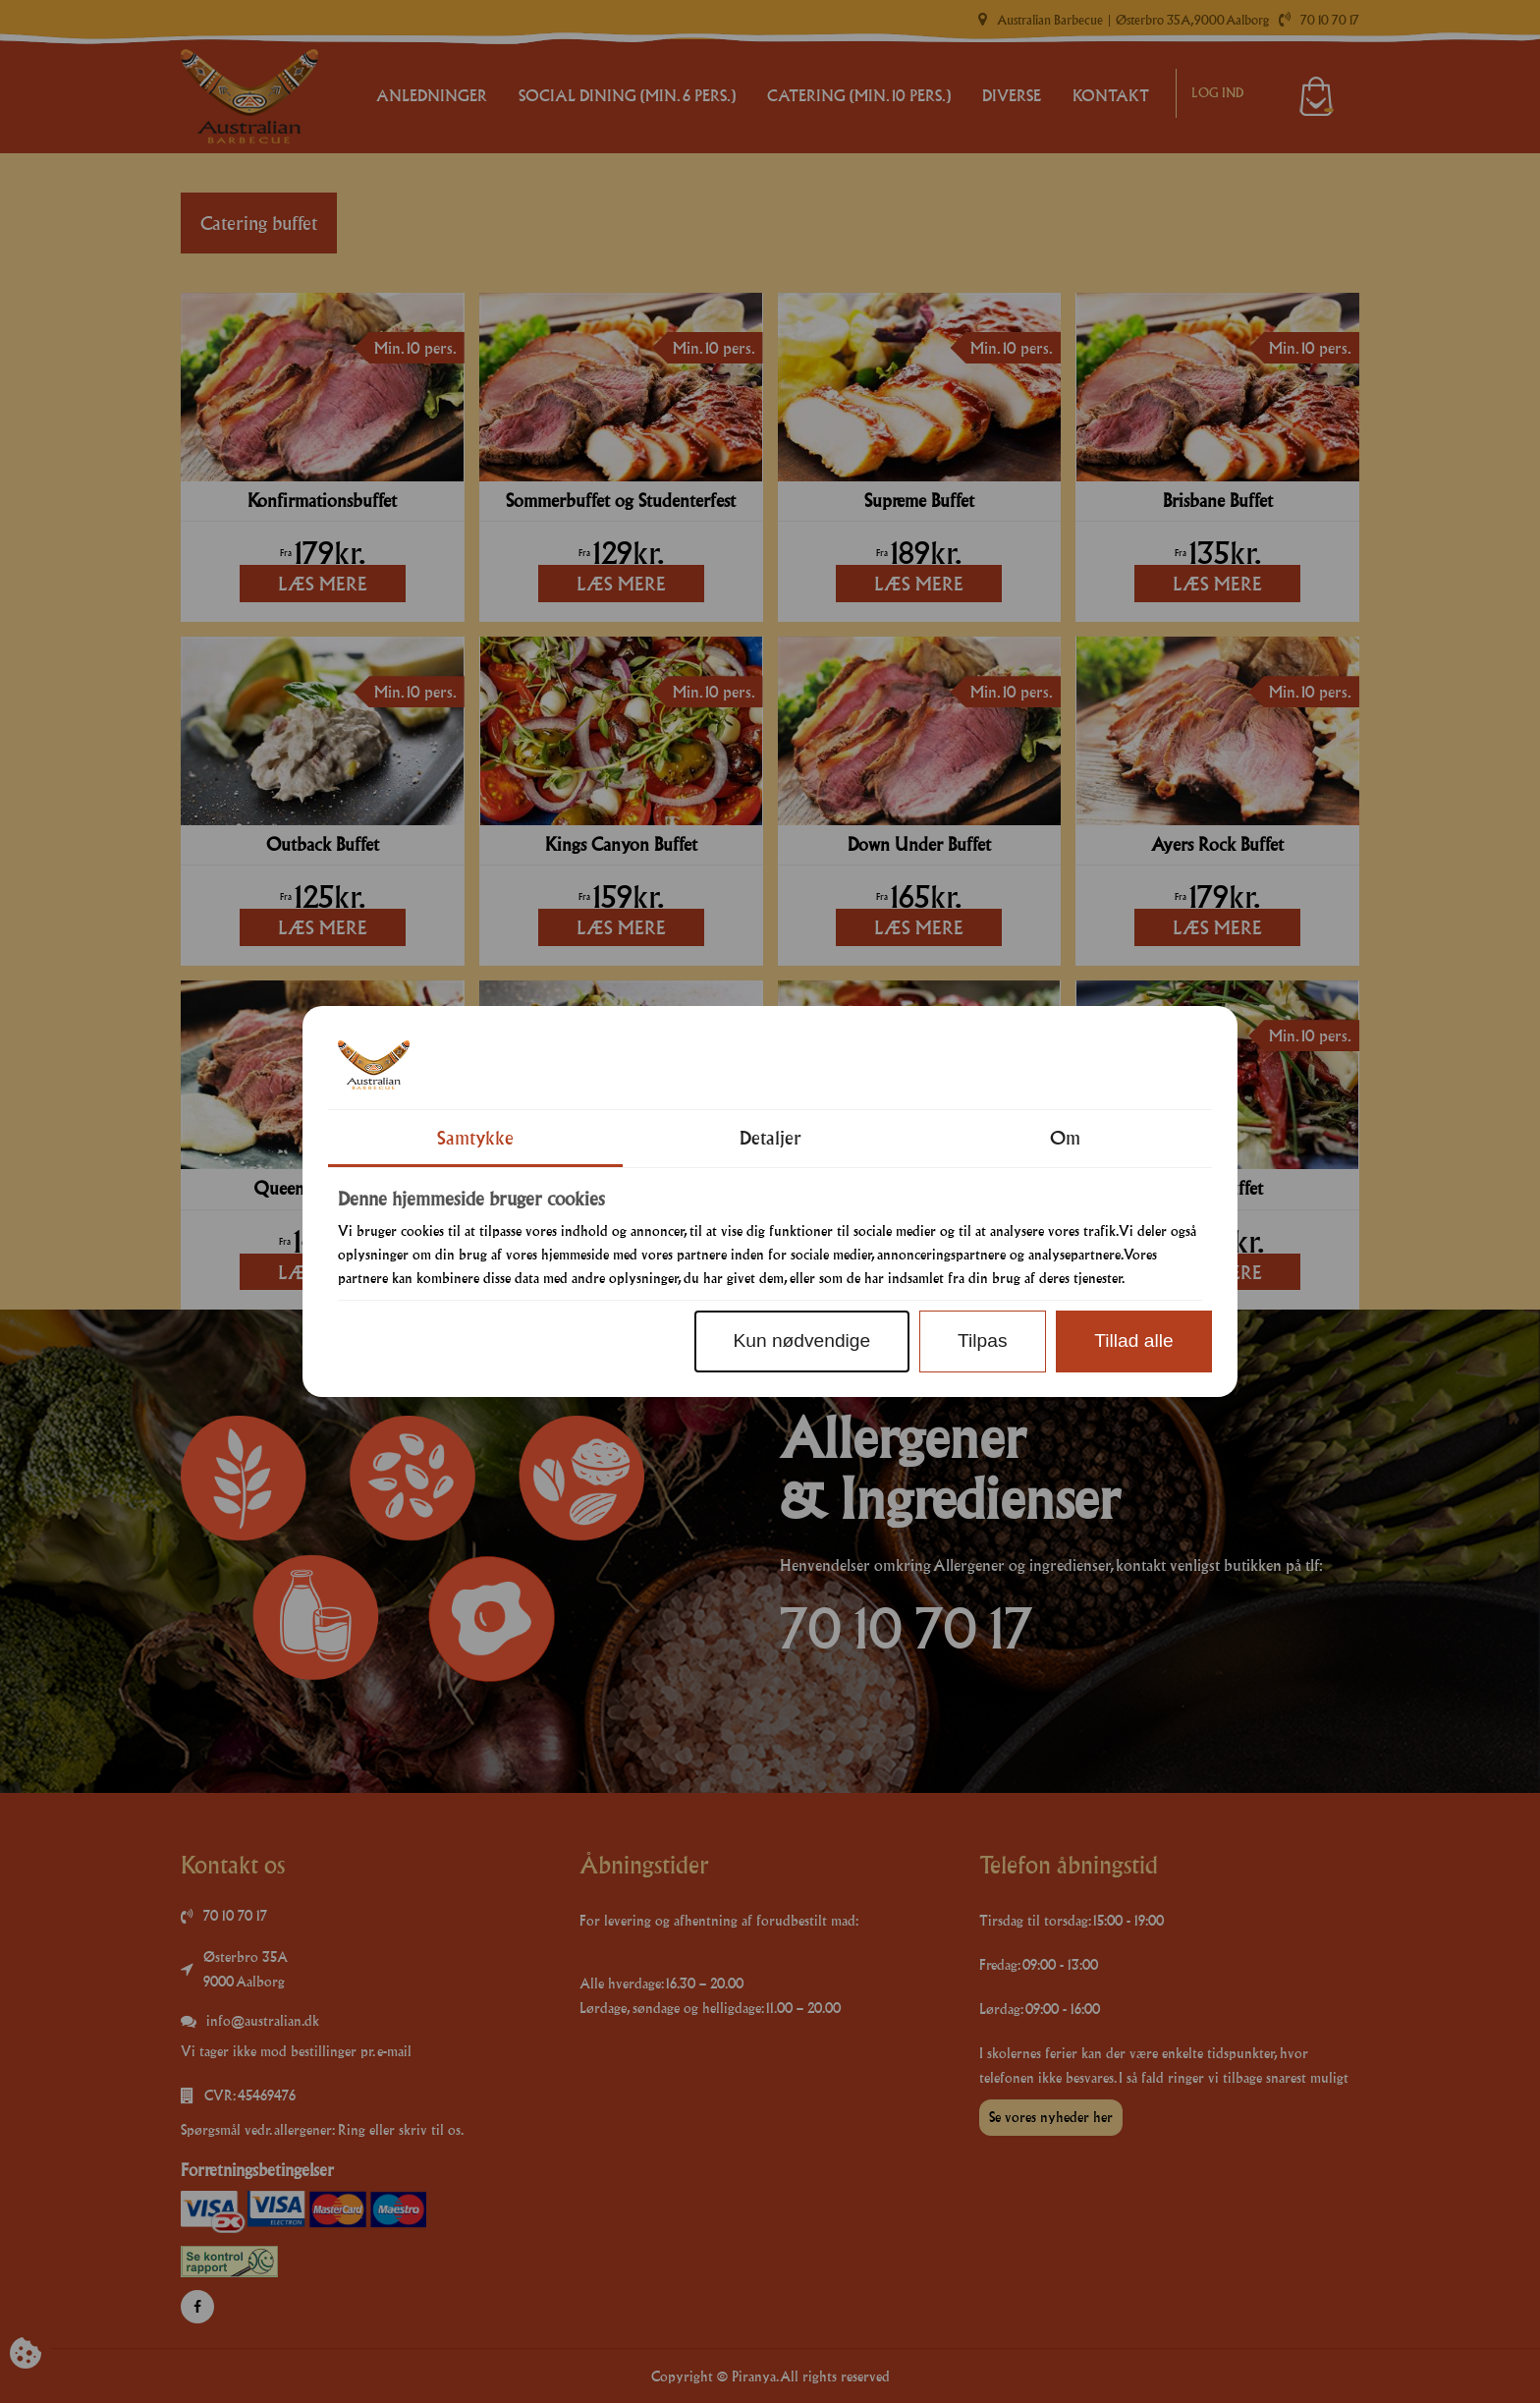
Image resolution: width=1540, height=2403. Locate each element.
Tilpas (982, 1340)
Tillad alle (1133, 1340)
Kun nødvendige (801, 1340)
